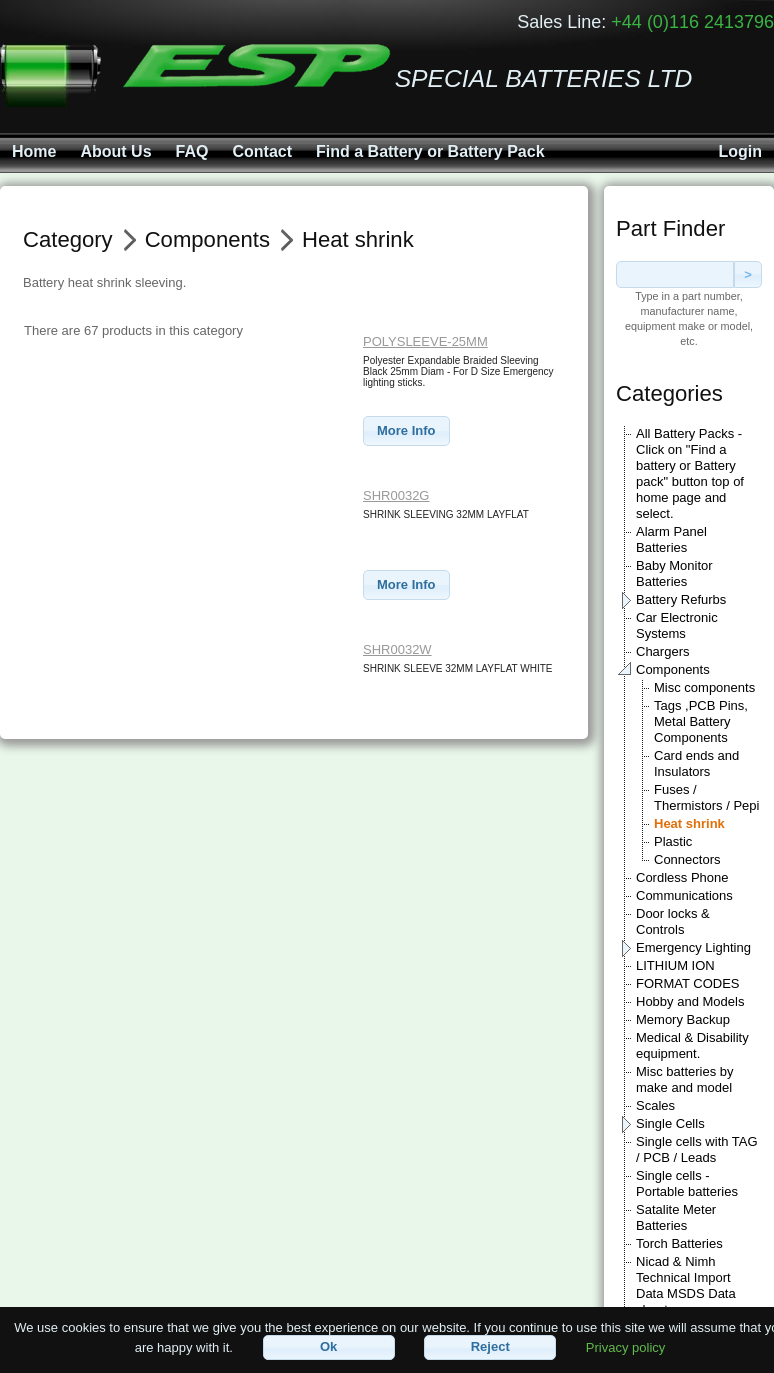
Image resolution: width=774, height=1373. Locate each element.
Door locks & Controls (673, 921)
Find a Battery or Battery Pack (430, 151)
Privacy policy (625, 1346)
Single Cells (670, 1123)
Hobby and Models (690, 1001)
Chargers (662, 651)
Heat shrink (689, 823)
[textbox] (675, 274)
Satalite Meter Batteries (676, 1217)
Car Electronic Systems (677, 625)
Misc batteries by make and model (685, 1079)
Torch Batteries (679, 1243)
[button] (406, 431)
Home (34, 151)
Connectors (687, 859)
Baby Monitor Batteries (674, 573)
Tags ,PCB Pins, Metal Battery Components (701, 721)
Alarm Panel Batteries (671, 539)
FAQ (192, 151)
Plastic (673, 841)
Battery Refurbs (681, 599)
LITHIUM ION (675, 965)
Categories (669, 393)
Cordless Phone (682, 877)
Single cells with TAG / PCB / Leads (697, 1149)
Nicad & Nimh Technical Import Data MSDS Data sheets (686, 1285)
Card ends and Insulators (696, 763)
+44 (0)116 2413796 (692, 22)
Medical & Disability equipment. (692, 1045)
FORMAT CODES (688, 983)
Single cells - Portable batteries (687, 1183)
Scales (655, 1105)
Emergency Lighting (693, 947)
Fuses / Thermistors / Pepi (706, 797)
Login (740, 151)
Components (673, 669)
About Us (115, 151)
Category (68, 239)
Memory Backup (683, 1019)
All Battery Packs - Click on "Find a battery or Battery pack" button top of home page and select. (690, 473)
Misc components (704, 687)
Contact (262, 151)
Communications (684, 895)
